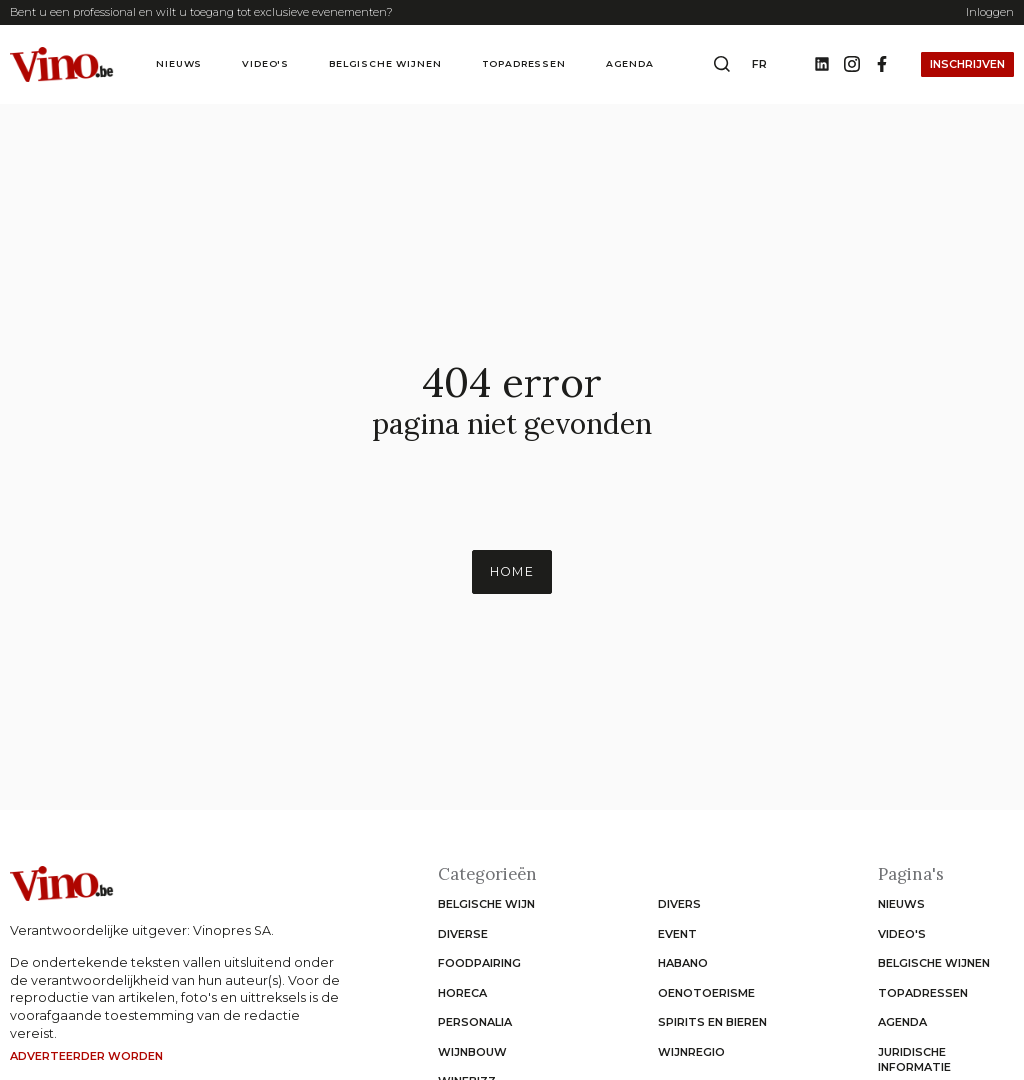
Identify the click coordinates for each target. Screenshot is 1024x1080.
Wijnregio (691, 1052)
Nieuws (179, 63)
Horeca (462, 993)
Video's (265, 63)
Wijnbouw (472, 1052)
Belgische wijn (486, 904)
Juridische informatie (914, 1059)
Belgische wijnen (385, 63)
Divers (679, 904)
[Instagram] (852, 65)
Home (512, 571)
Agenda (630, 63)
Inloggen (990, 12)
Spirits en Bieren (712, 1022)
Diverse (463, 934)
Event (677, 934)
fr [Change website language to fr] (759, 64)
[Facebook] (882, 65)
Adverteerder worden (86, 1056)
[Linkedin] (822, 65)
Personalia (475, 1022)
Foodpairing (479, 963)
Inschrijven (967, 64)
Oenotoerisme (706, 993)
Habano (683, 963)
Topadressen (524, 63)
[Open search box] (722, 65)
